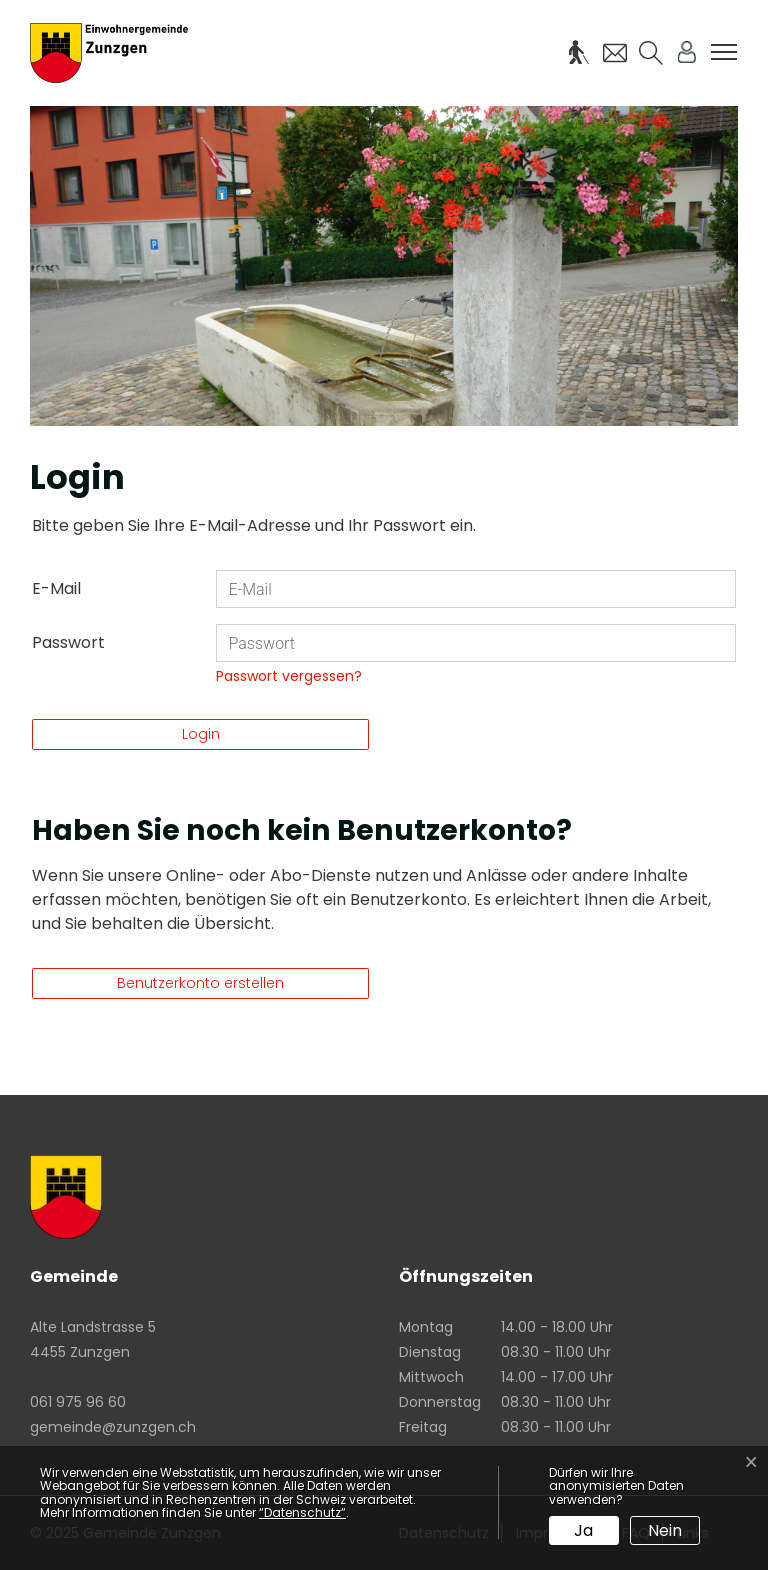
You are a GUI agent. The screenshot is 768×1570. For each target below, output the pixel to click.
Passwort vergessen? (289, 676)
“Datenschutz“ (302, 1512)
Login (201, 734)
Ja (583, 1530)
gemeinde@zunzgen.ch (113, 1427)
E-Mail (56, 588)
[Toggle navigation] (724, 52)
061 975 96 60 (78, 1402)
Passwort (68, 642)
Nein (665, 1530)
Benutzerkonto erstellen (200, 983)
